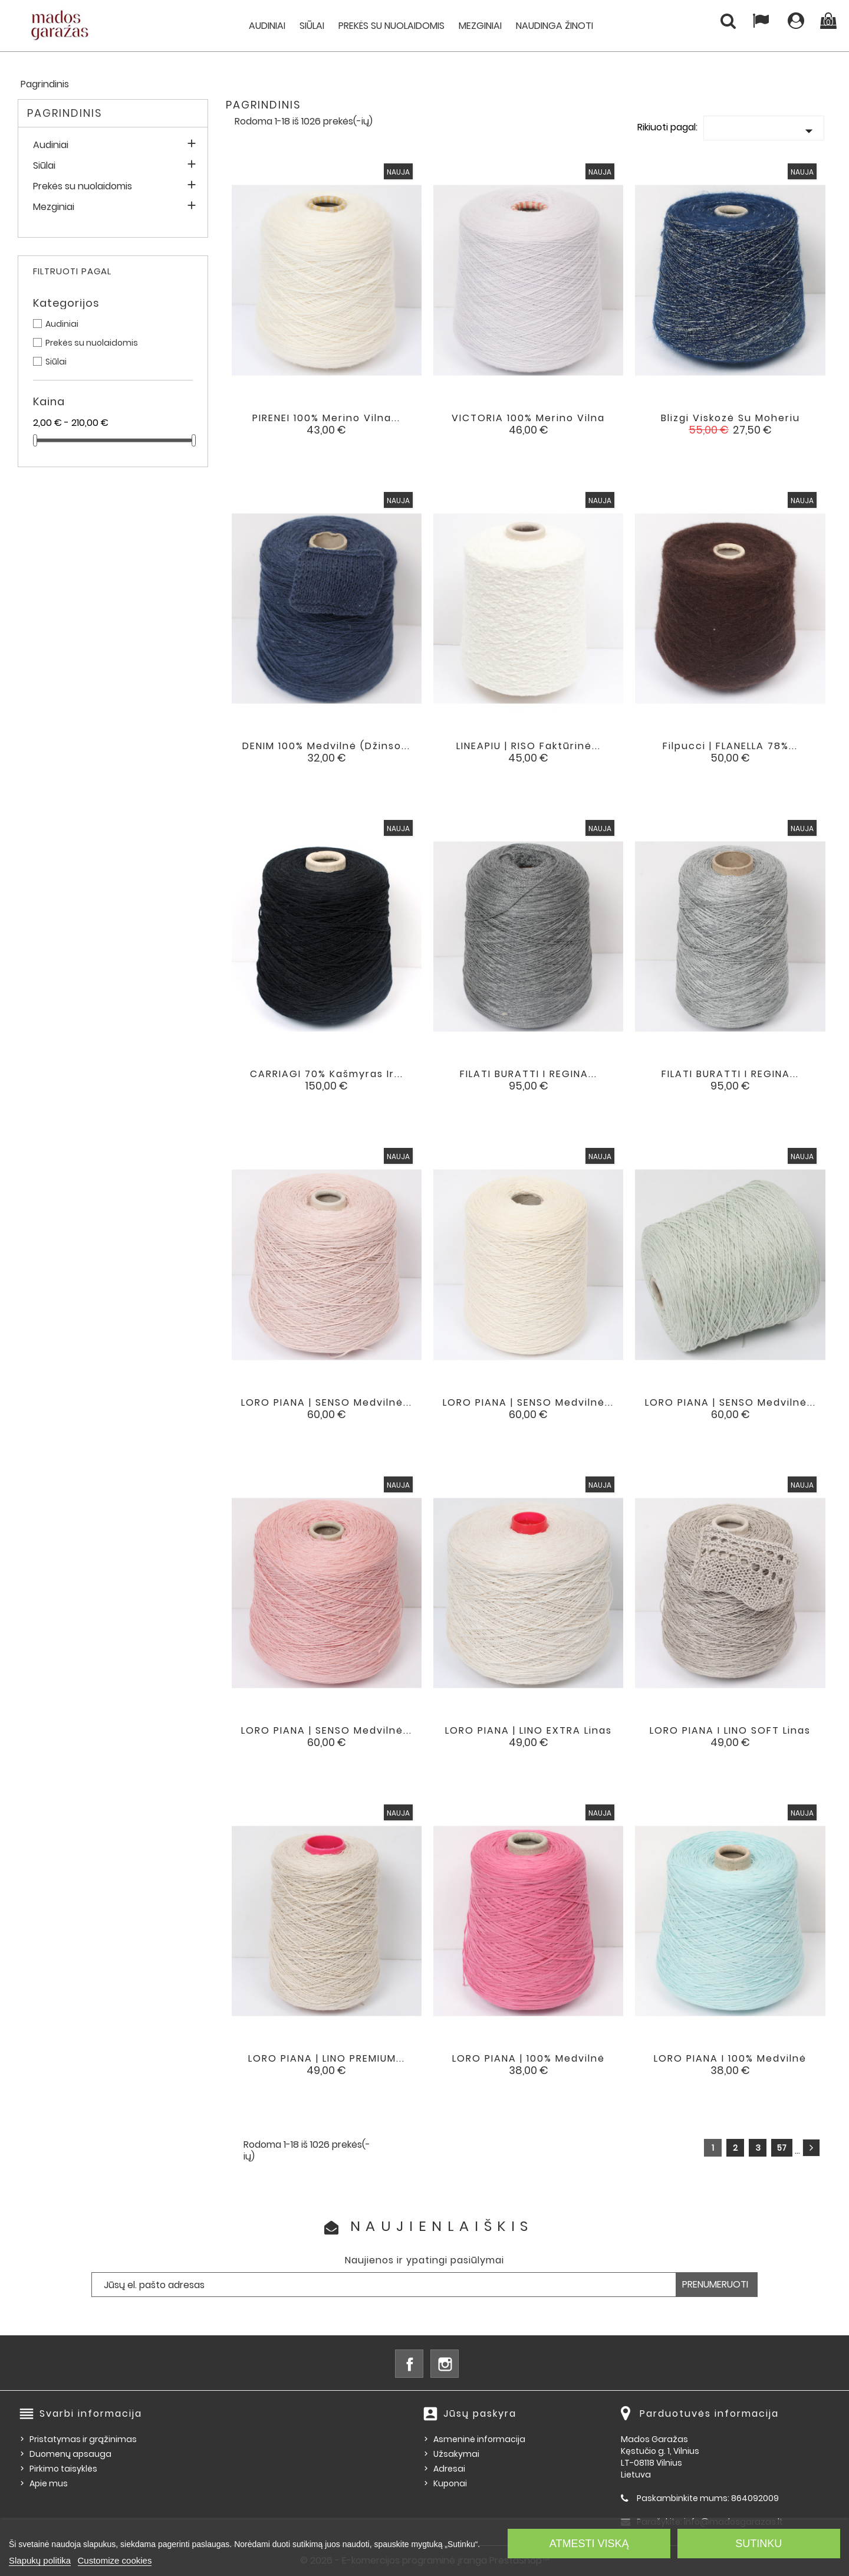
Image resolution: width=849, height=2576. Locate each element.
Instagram (444, 2363)
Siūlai (312, 25)
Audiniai (267, 25)
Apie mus (48, 2483)
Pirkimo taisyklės (63, 2469)
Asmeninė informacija (479, 2439)
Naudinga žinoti (554, 25)
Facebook (409, 2363)
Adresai (449, 2469)
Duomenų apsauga (70, 2454)
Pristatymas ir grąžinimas (83, 2439)
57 (782, 2148)
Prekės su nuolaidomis (391, 25)
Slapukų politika (40, 2560)
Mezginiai (480, 25)
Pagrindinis (65, 113)
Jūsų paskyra (479, 2413)
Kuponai (450, 2483)
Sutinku (758, 2543)
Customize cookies (115, 2560)
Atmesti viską (589, 2543)
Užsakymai (456, 2454)
